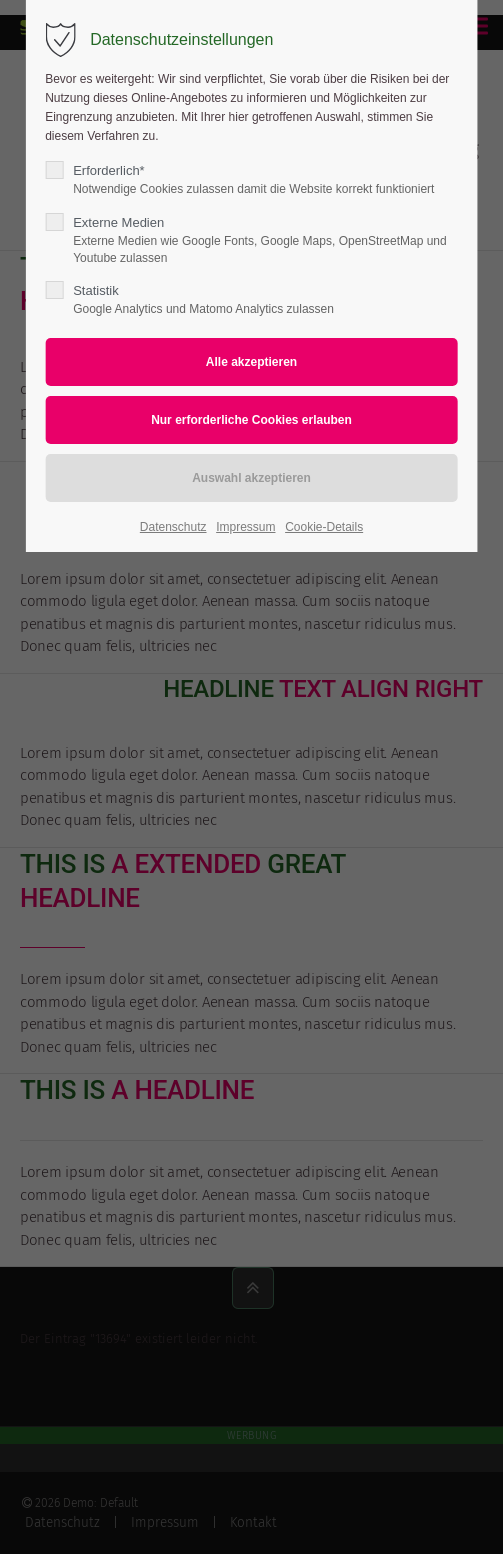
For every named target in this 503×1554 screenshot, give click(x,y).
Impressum (245, 527)
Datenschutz (173, 527)
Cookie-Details (324, 527)
